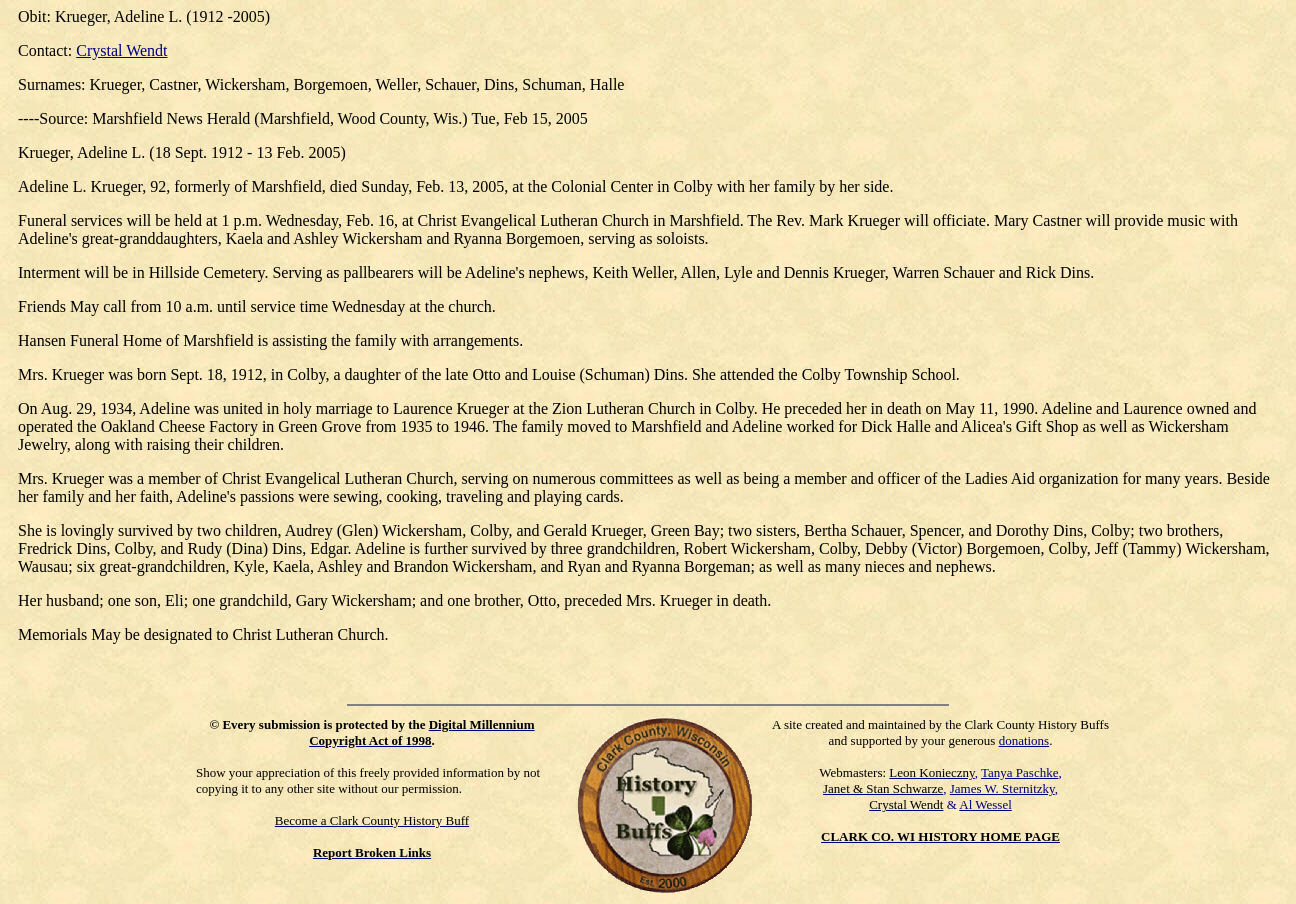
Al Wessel (985, 804)
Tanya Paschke (1019, 772)
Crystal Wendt (121, 50)
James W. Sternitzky (1002, 788)
